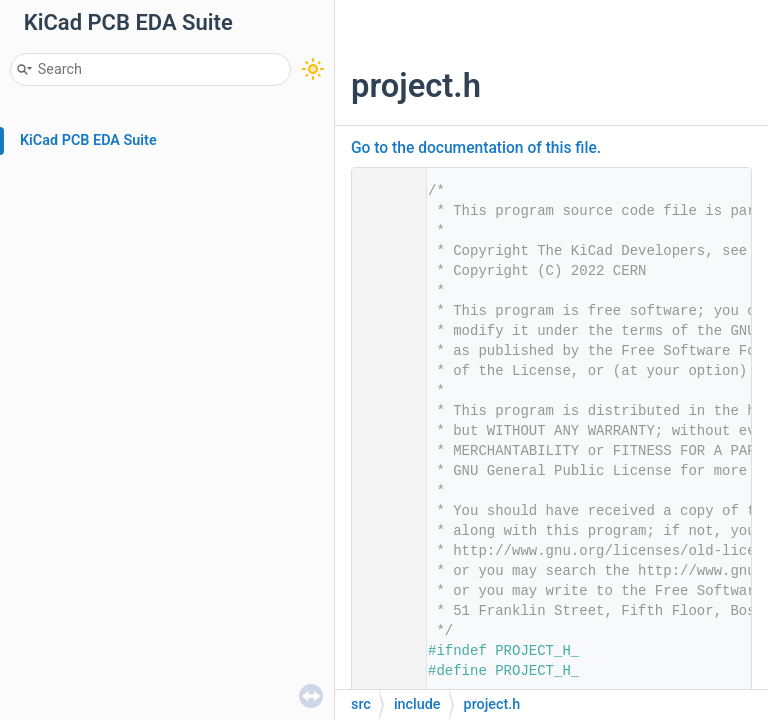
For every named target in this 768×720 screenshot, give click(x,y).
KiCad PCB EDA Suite (88, 140)
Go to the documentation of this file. (476, 148)
